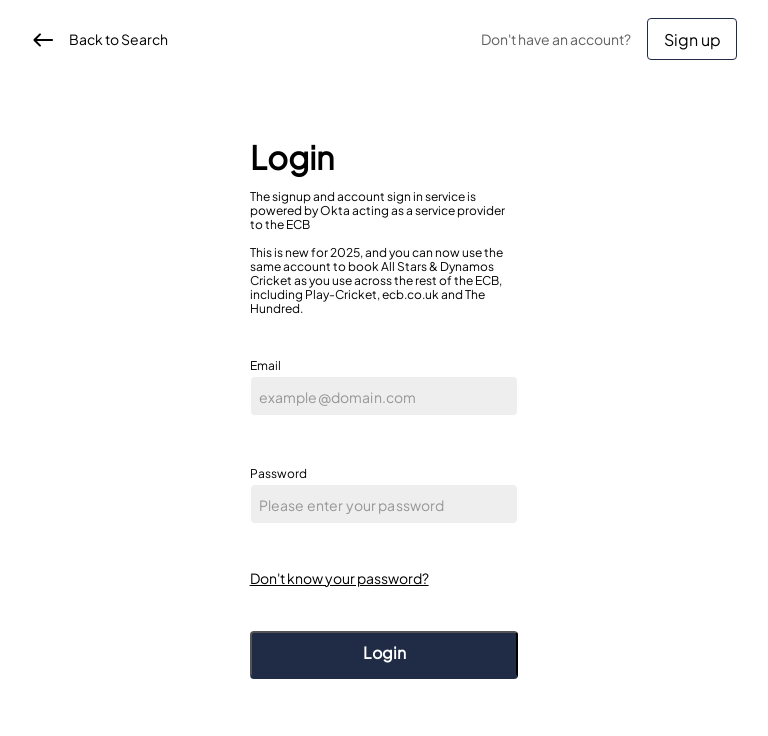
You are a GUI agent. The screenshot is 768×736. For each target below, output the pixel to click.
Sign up (692, 39)
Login (384, 652)
